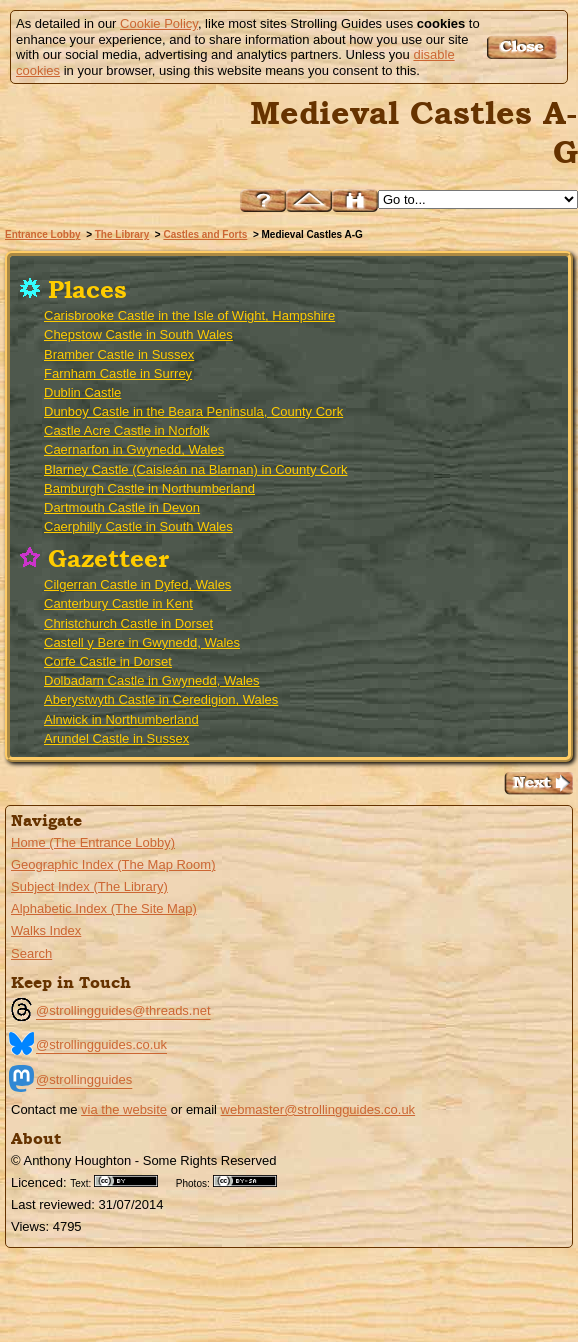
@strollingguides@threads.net (123, 1010)
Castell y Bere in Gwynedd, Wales (142, 642)
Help (263, 200)
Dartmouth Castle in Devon (122, 507)
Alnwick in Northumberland (121, 719)
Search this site (355, 200)
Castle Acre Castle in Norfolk (126, 430)
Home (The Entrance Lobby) (93, 842)
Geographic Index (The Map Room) (113, 864)
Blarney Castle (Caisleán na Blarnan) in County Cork (195, 469)
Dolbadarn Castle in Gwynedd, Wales (152, 680)
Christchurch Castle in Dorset (128, 623)
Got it (524, 47)
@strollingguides (84, 1079)
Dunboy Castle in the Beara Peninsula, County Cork (193, 411)
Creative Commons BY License (133, 1181)
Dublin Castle (82, 392)
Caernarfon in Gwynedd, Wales (134, 449)
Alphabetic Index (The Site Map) (104, 908)
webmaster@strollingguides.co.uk (318, 1109)
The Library (122, 234)
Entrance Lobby (43, 234)
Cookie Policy (159, 23)
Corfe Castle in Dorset (108, 661)
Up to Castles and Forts (309, 200)
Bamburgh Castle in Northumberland (149, 488)
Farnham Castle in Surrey (118, 373)
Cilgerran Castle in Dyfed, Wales (137, 584)
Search (31, 953)
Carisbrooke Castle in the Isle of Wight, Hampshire (189, 315)
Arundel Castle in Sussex (116, 738)
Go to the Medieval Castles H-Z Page (538, 783)
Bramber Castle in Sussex (119, 354)
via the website (124, 1109)
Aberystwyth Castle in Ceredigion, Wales (161, 699)
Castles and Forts (205, 234)
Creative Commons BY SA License (252, 1181)
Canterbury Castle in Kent (118, 603)
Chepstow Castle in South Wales (138, 334)
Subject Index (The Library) (89, 886)
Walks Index (46, 930)
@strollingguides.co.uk (101, 1044)
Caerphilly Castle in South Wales (138, 526)
